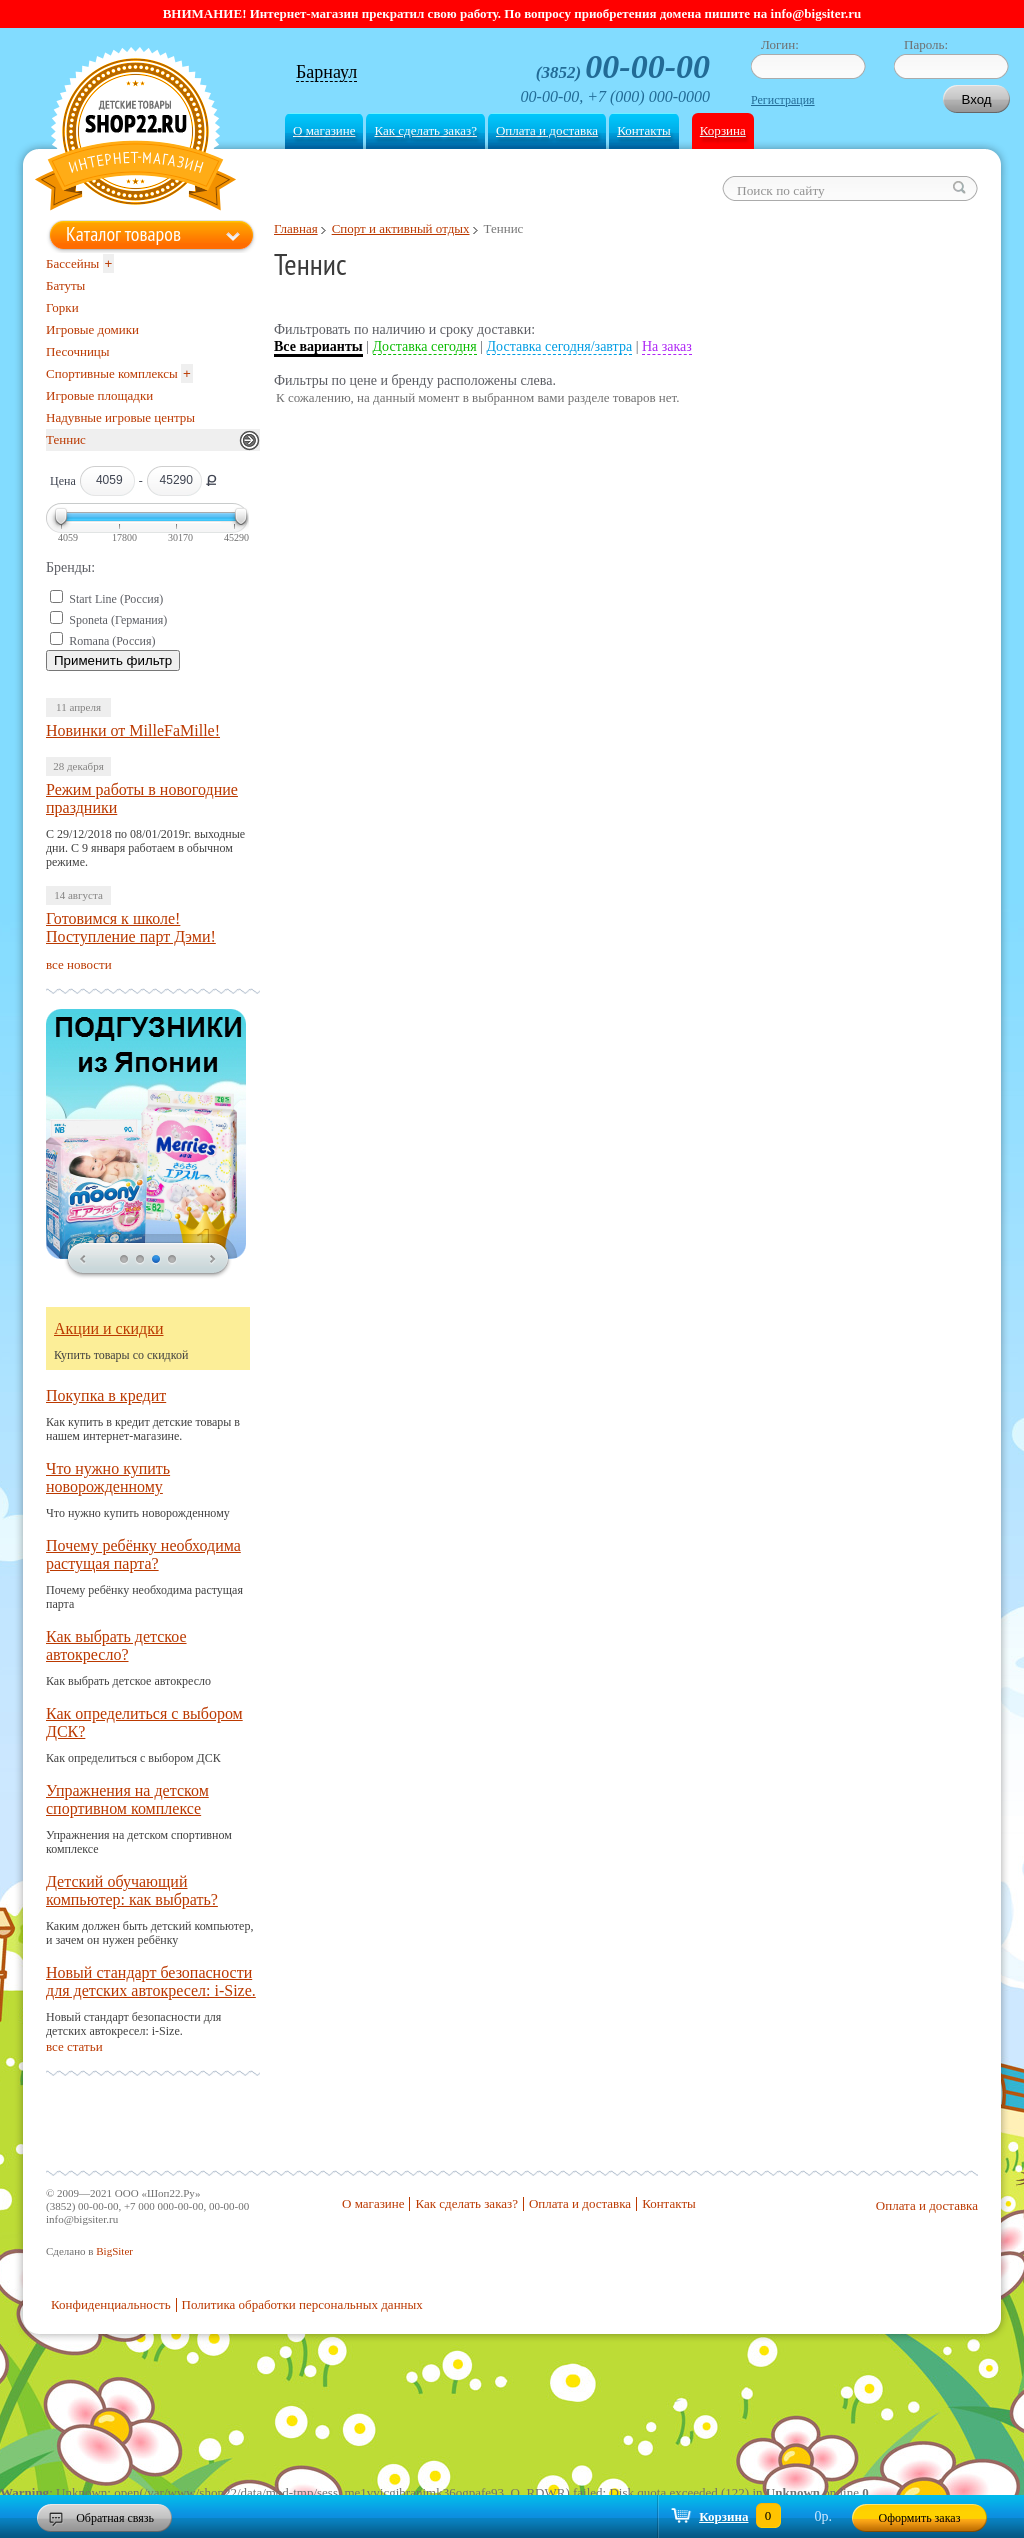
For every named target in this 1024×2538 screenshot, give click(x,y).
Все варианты (318, 346)
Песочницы (78, 351)
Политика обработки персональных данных (302, 2304)
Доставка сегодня (425, 346)
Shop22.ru (135, 131)
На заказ (667, 346)
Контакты (644, 130)
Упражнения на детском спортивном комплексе (127, 1799)
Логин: (780, 44)
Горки (62, 307)
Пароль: (926, 44)
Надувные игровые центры (120, 417)
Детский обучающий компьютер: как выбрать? (132, 1890)
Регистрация (783, 100)
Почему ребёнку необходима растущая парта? (143, 1554)
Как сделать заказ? (425, 130)
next (213, 1260)
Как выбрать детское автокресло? (116, 1645)
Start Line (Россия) (116, 599)
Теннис (66, 439)
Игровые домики (92, 329)
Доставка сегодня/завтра (560, 346)
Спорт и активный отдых (401, 228)
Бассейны (72, 263)
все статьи (74, 2046)
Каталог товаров (123, 234)
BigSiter (114, 2251)
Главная (296, 228)
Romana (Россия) (112, 641)
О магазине (324, 130)
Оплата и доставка (547, 130)
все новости (79, 964)
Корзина (723, 130)
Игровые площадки (99, 395)
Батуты (65, 285)
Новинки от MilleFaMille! (133, 730)
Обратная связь (115, 2518)
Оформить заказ (920, 2518)
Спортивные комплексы (112, 373)
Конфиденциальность (111, 2304)
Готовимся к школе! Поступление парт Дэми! (131, 927)
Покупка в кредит (106, 1395)
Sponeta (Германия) (118, 620)
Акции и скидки (109, 1328)
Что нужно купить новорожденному (108, 1477)
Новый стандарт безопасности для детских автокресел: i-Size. (151, 1981)
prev (83, 1260)
